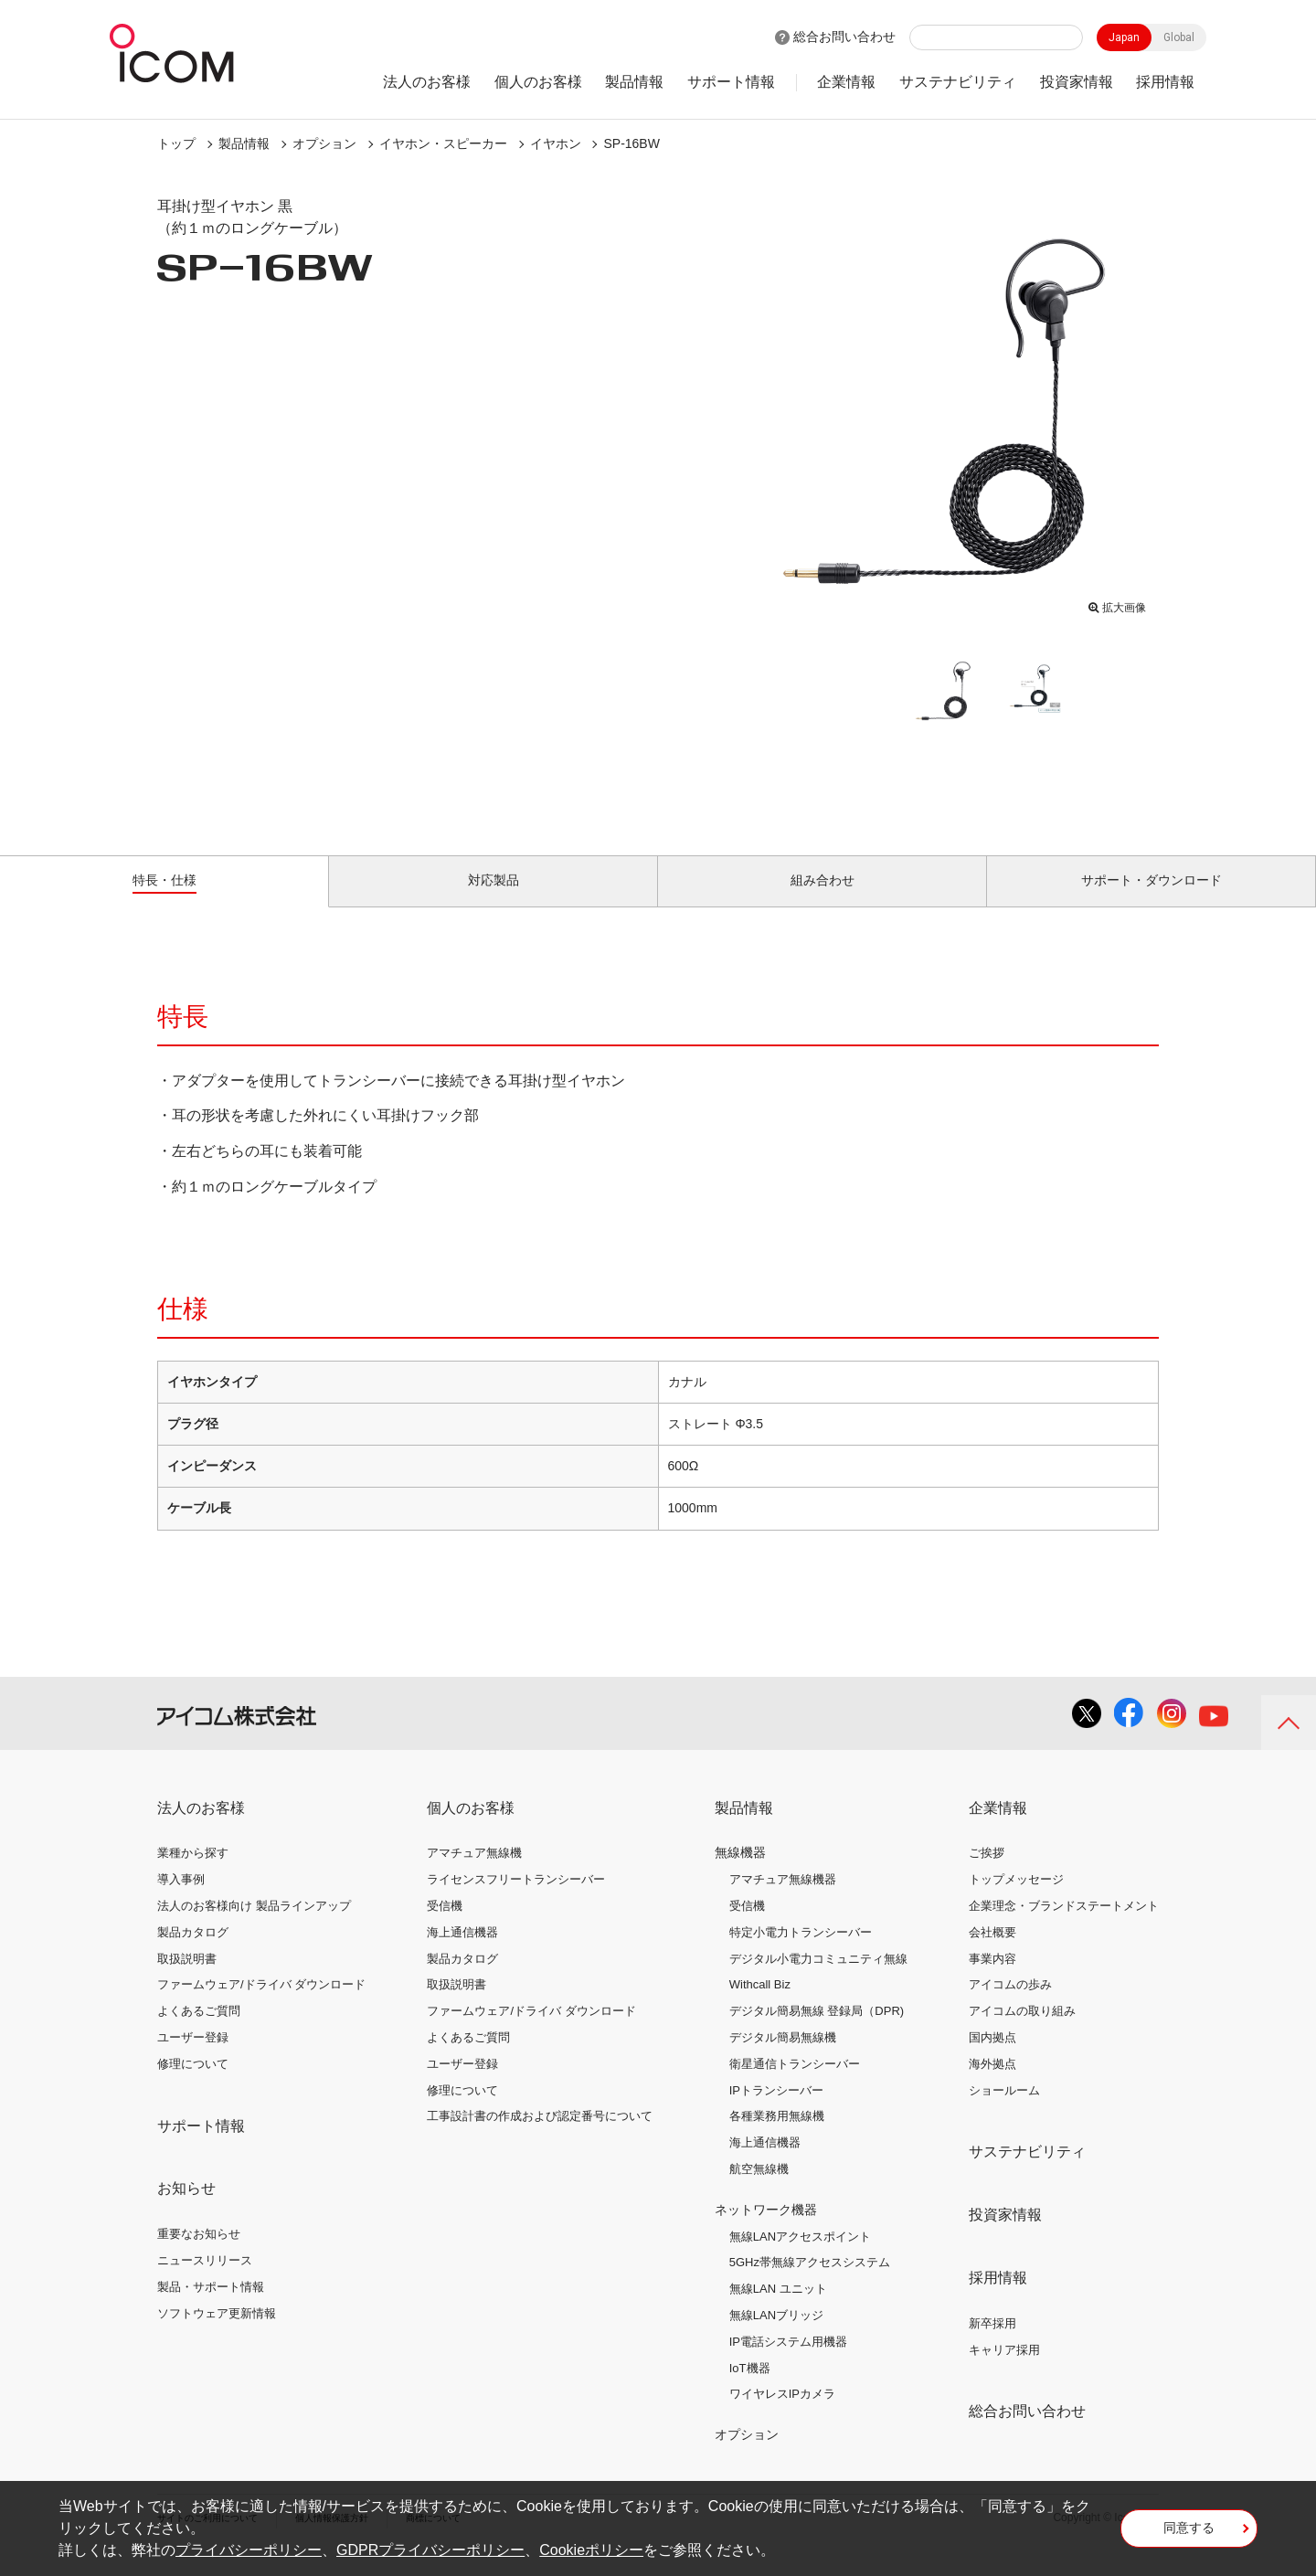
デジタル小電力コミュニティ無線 (818, 1979)
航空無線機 (759, 2190)
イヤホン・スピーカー (443, 143)
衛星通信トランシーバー (794, 2085)
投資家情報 (1076, 82)
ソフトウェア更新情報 (216, 2333)
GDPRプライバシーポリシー (430, 2550)
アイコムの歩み (1010, 2005)
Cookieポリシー (591, 2550)
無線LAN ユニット (778, 2309)
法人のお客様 (427, 82)
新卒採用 (992, 2344)
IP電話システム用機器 (788, 2362)
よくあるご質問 (198, 2032)
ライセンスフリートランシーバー (516, 1900)
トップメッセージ (1016, 1900)
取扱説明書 (187, 1979)
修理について (192, 2085)
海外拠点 (992, 2085)
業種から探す (192, 1874)
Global (1178, 37)
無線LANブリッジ (776, 2336)
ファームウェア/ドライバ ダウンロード (261, 2005)
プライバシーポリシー (248, 2550)
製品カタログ (192, 1953)
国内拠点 (992, 2058)
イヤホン (555, 143)
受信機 (444, 1927)
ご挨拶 (986, 1874)
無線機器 (740, 1873)
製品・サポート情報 (210, 2308)
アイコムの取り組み (1022, 2032)
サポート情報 (731, 82)
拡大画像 (1117, 603)
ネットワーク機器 (766, 2230)
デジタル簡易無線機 (782, 2058)
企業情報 (846, 82)
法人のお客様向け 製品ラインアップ (254, 1927)
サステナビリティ (957, 82)
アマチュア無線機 (474, 1874)
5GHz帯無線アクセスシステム (809, 2283)
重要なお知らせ (198, 2255)
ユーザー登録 (192, 2058)
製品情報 (634, 82)
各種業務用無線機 (776, 2137)
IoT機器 (749, 2388)
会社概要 (992, 1953)
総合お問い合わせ (844, 36)
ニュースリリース (204, 2281)
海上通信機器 (462, 1953)
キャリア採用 (1004, 2370)
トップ (176, 143)
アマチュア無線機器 (782, 1900)
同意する (1189, 2534)
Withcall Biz (760, 2005)
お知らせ (186, 2209)
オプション (324, 143)
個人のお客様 (538, 82)
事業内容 (992, 1979)
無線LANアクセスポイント (800, 2256)
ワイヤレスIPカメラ (782, 2415)
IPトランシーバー (776, 2110)
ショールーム (1004, 2110)
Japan (1124, 37)
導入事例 (181, 1900)
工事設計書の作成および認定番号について (540, 2137)
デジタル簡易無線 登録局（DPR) (816, 2032)
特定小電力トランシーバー (800, 1953)
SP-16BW (631, 143)
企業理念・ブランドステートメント (1064, 1927)
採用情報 (1165, 82)
